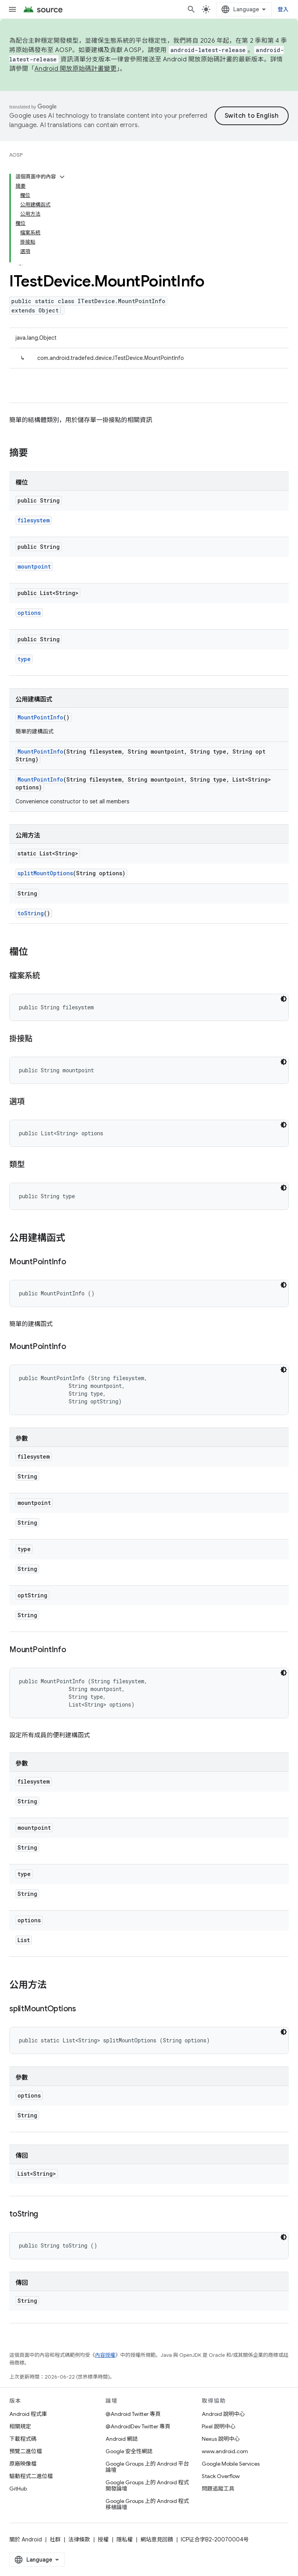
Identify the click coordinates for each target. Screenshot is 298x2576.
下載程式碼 (22, 2438)
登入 (283, 9)
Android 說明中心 (223, 2413)
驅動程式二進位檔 (31, 2476)
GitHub (18, 2488)
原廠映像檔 (22, 2463)
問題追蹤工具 (218, 2488)
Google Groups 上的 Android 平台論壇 (147, 2466)
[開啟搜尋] (191, 9)
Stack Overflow (221, 2476)
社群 (55, 2539)
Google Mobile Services (231, 2463)
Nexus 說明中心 (221, 2438)
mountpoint (34, 566)
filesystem (33, 520)
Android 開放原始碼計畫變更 (75, 69)
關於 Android (25, 2539)
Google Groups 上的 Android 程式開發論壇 (147, 2485)
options (29, 612)
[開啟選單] (12, 9)
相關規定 (20, 2426)
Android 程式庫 (28, 2413)
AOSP (16, 155)
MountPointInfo (40, 717)
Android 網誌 (122, 2438)
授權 (103, 2539)
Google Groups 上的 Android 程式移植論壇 (147, 2504)
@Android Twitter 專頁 (133, 2413)
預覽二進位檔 (25, 2451)
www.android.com (225, 2451)
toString (30, 913)
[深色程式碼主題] (283, 999)
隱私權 (124, 2539)
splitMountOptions (45, 873)
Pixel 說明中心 (219, 2426)
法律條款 (79, 2539)
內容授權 (105, 2355)
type (24, 659)
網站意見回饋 (156, 2539)
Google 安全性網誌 (129, 2451)
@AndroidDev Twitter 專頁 (138, 2426)
